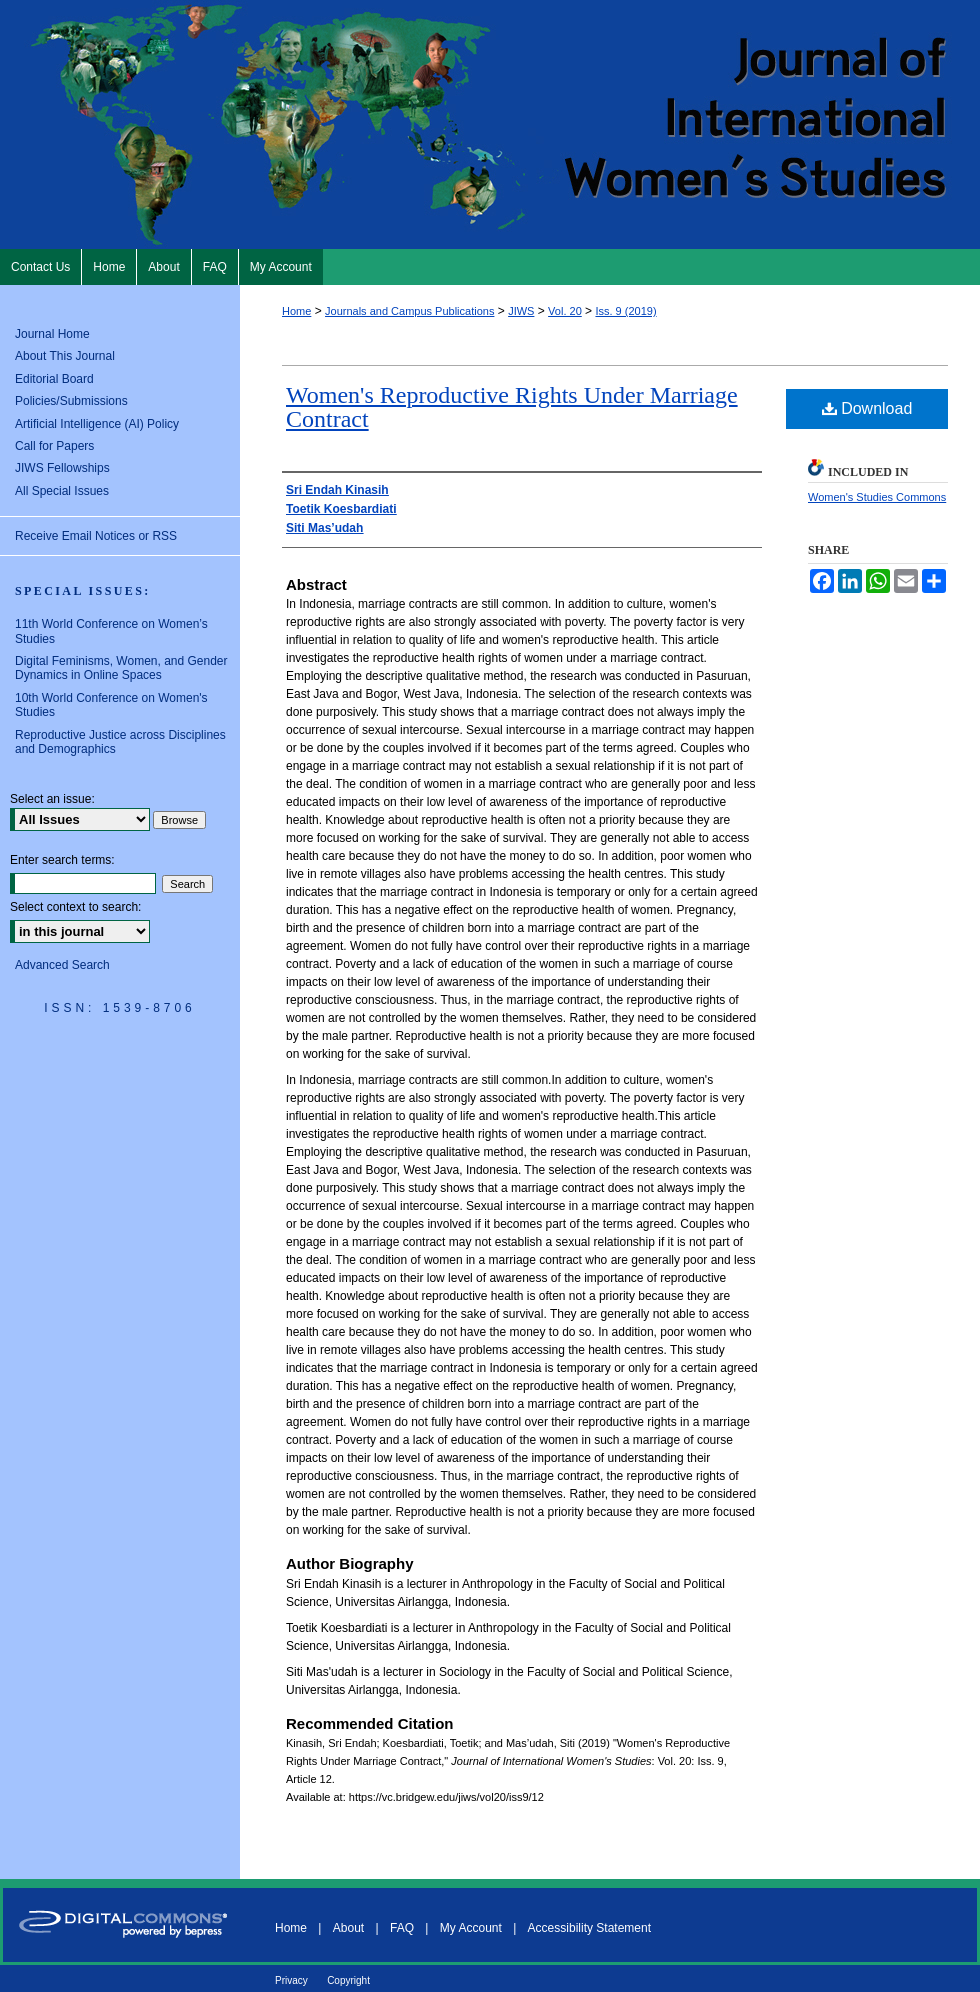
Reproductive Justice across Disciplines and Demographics (120, 742)
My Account (471, 1928)
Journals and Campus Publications (409, 311)
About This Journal (65, 356)
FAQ (402, 1928)
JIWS (521, 311)
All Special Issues (62, 491)
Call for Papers (54, 446)
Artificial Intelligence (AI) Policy (97, 424)
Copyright (348, 1980)
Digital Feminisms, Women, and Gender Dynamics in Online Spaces (121, 668)
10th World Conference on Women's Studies (111, 705)
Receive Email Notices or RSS (96, 536)
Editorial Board (54, 379)
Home (296, 311)
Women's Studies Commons (877, 497)
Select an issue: (52, 799)
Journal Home (52, 334)
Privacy (291, 1980)
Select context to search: (75, 907)
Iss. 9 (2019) (625, 311)
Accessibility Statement (589, 1928)
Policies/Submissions (71, 401)
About (348, 1928)
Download (867, 408)
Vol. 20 (565, 311)
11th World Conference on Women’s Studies (111, 631)
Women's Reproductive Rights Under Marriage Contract (512, 407)
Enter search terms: (62, 860)
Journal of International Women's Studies (490, 124)
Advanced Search (62, 965)
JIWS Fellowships (62, 468)
